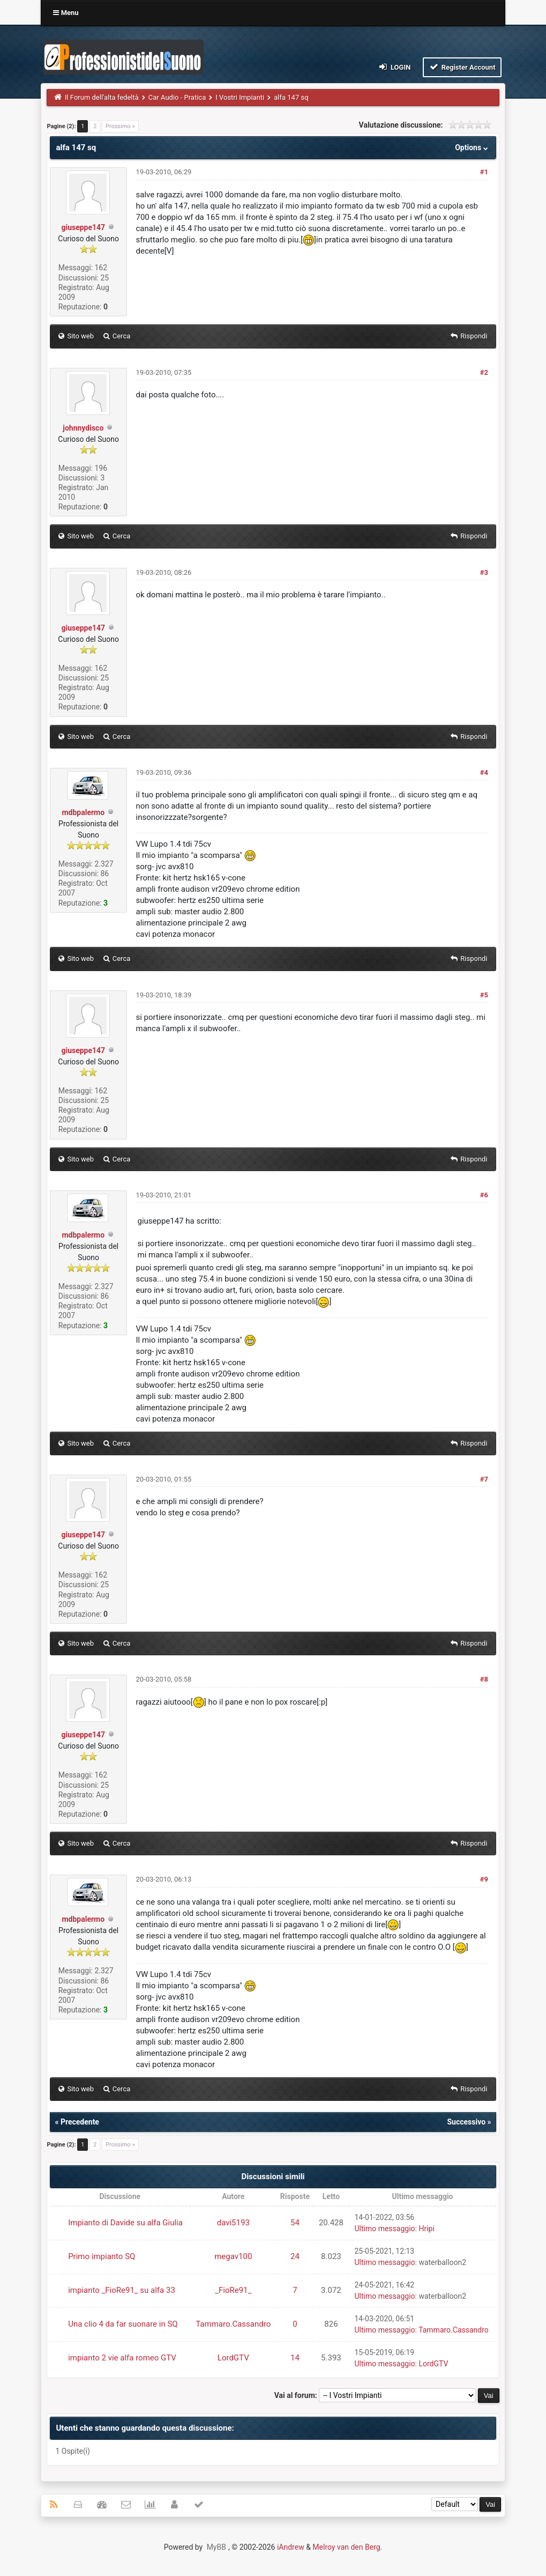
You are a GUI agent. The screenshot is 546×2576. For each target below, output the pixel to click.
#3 (484, 572)
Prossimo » (120, 126)
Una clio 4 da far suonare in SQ (123, 2324)
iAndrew (290, 2547)
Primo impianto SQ (101, 2256)
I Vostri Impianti (239, 97)
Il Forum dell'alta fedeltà (102, 97)
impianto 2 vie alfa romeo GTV (122, 2358)
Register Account (462, 66)
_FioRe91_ (233, 2290)
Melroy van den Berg (346, 2547)
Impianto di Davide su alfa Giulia (125, 2222)
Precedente (80, 2122)
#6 (484, 1195)
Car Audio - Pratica (177, 97)
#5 (484, 995)
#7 (484, 1479)
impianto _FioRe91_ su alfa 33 (121, 2290)
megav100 (233, 2256)
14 (295, 2358)
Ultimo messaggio (384, 2228)
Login (394, 66)
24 (295, 2256)
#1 (484, 172)
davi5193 (233, 2222)
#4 (484, 772)
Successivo (466, 2122)
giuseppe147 (83, 227)
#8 (484, 1679)
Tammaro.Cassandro (233, 2324)
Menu (65, 13)
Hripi (426, 2228)
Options (472, 147)
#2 (484, 372)
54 (295, 2222)
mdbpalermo (83, 812)
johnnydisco (83, 428)
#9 (484, 1879)
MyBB (216, 2547)
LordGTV (233, 2358)
